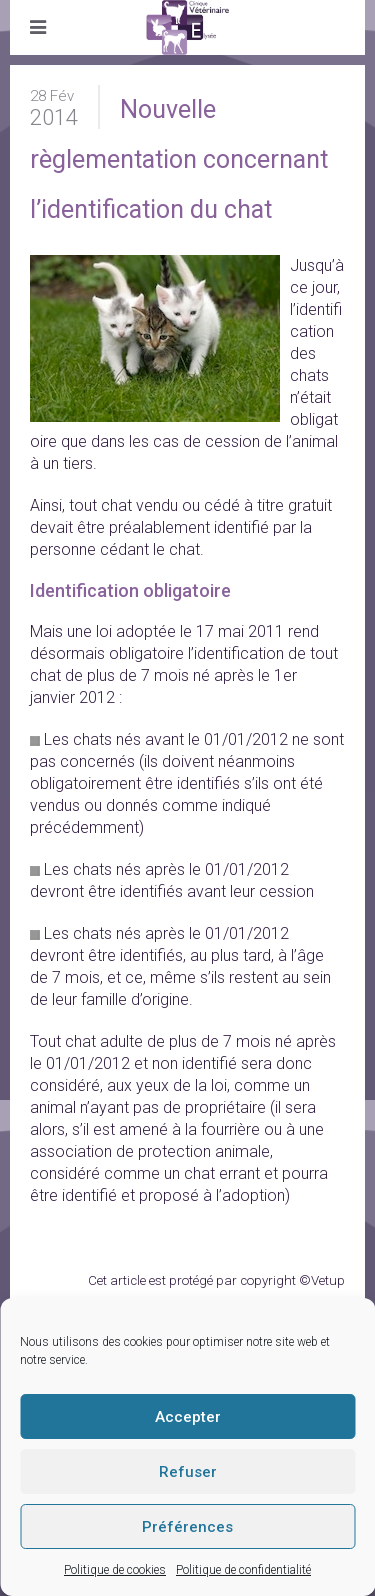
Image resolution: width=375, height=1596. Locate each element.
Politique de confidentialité (243, 1570)
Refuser (188, 1472)
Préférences (187, 1527)
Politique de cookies (115, 1570)
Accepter (188, 1417)
